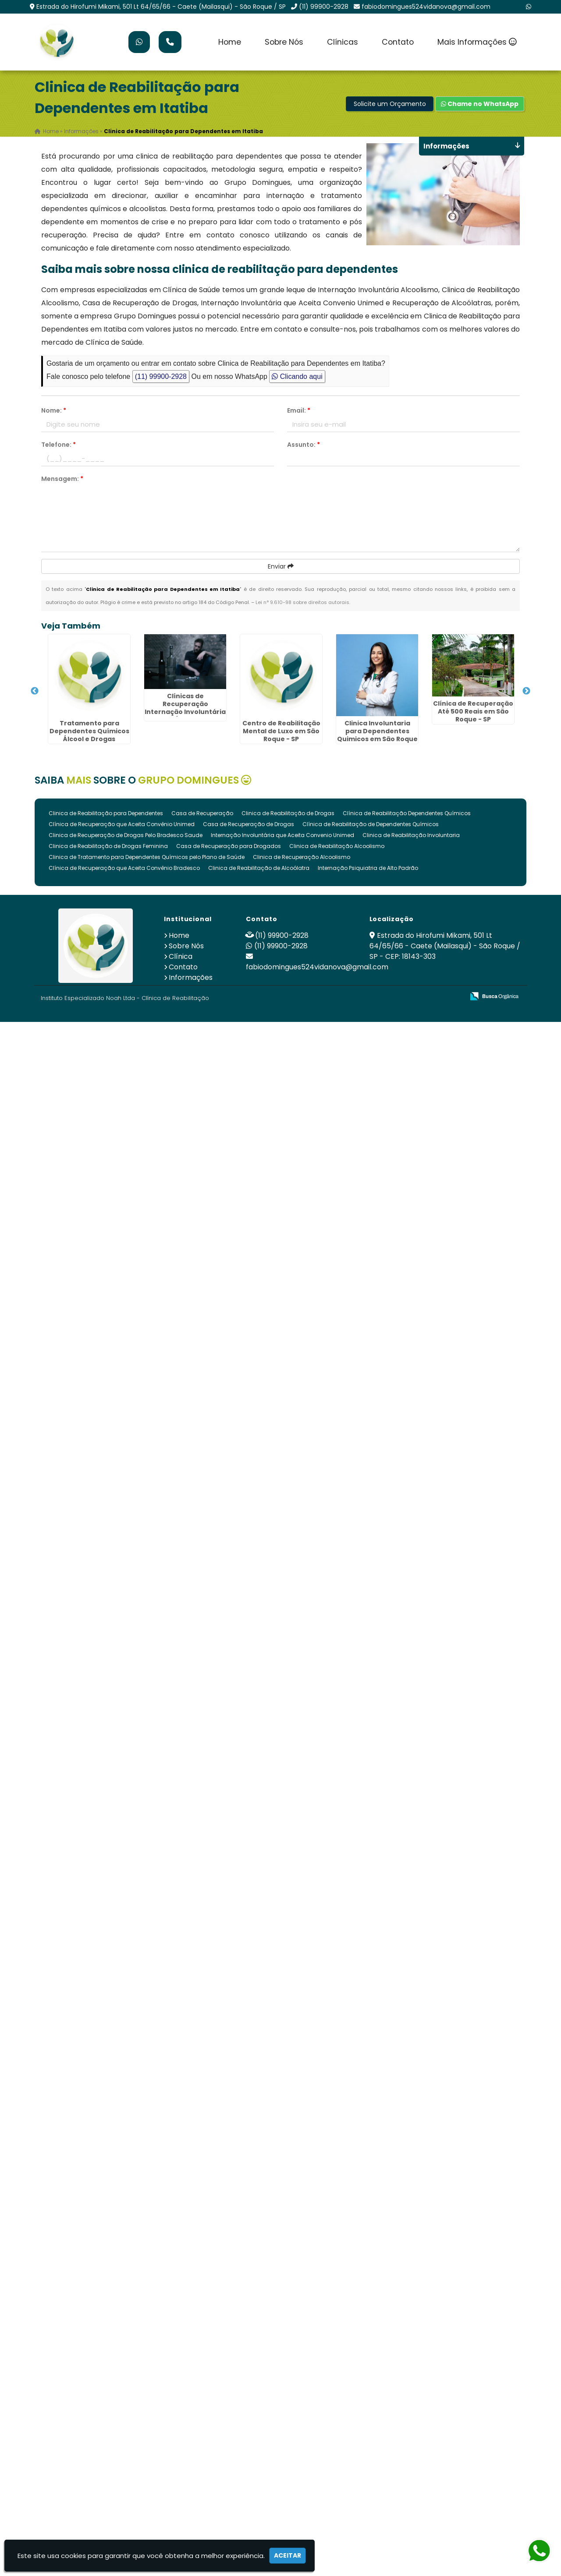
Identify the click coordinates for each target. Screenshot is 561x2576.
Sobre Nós (284, 42)
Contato (398, 42)
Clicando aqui (297, 376)
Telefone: (58, 444)
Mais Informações (477, 42)
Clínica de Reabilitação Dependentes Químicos (407, 813)
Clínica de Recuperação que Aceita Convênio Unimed (122, 824)
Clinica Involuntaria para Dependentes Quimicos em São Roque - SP (377, 735)
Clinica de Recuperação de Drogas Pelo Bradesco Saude (125, 835)
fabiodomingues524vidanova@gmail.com (426, 6)
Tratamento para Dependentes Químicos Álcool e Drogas (89, 731)
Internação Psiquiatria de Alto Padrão (368, 868)
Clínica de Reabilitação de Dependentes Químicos (370, 824)
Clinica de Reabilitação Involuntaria (411, 835)
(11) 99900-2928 (323, 6)
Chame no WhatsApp (479, 103)
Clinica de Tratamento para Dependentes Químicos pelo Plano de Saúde (147, 857)
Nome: (53, 410)
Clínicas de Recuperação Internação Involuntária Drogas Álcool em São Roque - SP (185, 711)
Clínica (180, 956)
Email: (298, 410)
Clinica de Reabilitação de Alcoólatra (258, 868)
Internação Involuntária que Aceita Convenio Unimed (282, 835)
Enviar (281, 566)
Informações (191, 977)
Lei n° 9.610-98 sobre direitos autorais (302, 602)
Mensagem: (62, 478)
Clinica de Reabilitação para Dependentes (106, 813)
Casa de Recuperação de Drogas (248, 824)
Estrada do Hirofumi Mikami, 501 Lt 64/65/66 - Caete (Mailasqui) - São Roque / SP (161, 6)
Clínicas (342, 42)
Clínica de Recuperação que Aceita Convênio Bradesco (124, 868)
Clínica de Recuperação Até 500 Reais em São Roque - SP (473, 711)
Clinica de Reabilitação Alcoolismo (336, 846)
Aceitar (287, 2555)
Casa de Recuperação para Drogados (228, 846)
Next (526, 691)
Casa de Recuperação (202, 813)
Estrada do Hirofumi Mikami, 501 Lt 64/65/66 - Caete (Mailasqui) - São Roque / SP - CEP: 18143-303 (444, 945)
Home (229, 42)
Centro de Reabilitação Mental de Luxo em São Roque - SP (281, 731)
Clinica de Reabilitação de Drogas (287, 813)
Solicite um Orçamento (390, 103)
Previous (34, 691)
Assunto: (303, 444)
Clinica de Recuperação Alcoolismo (301, 857)
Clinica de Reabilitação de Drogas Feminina (108, 846)
